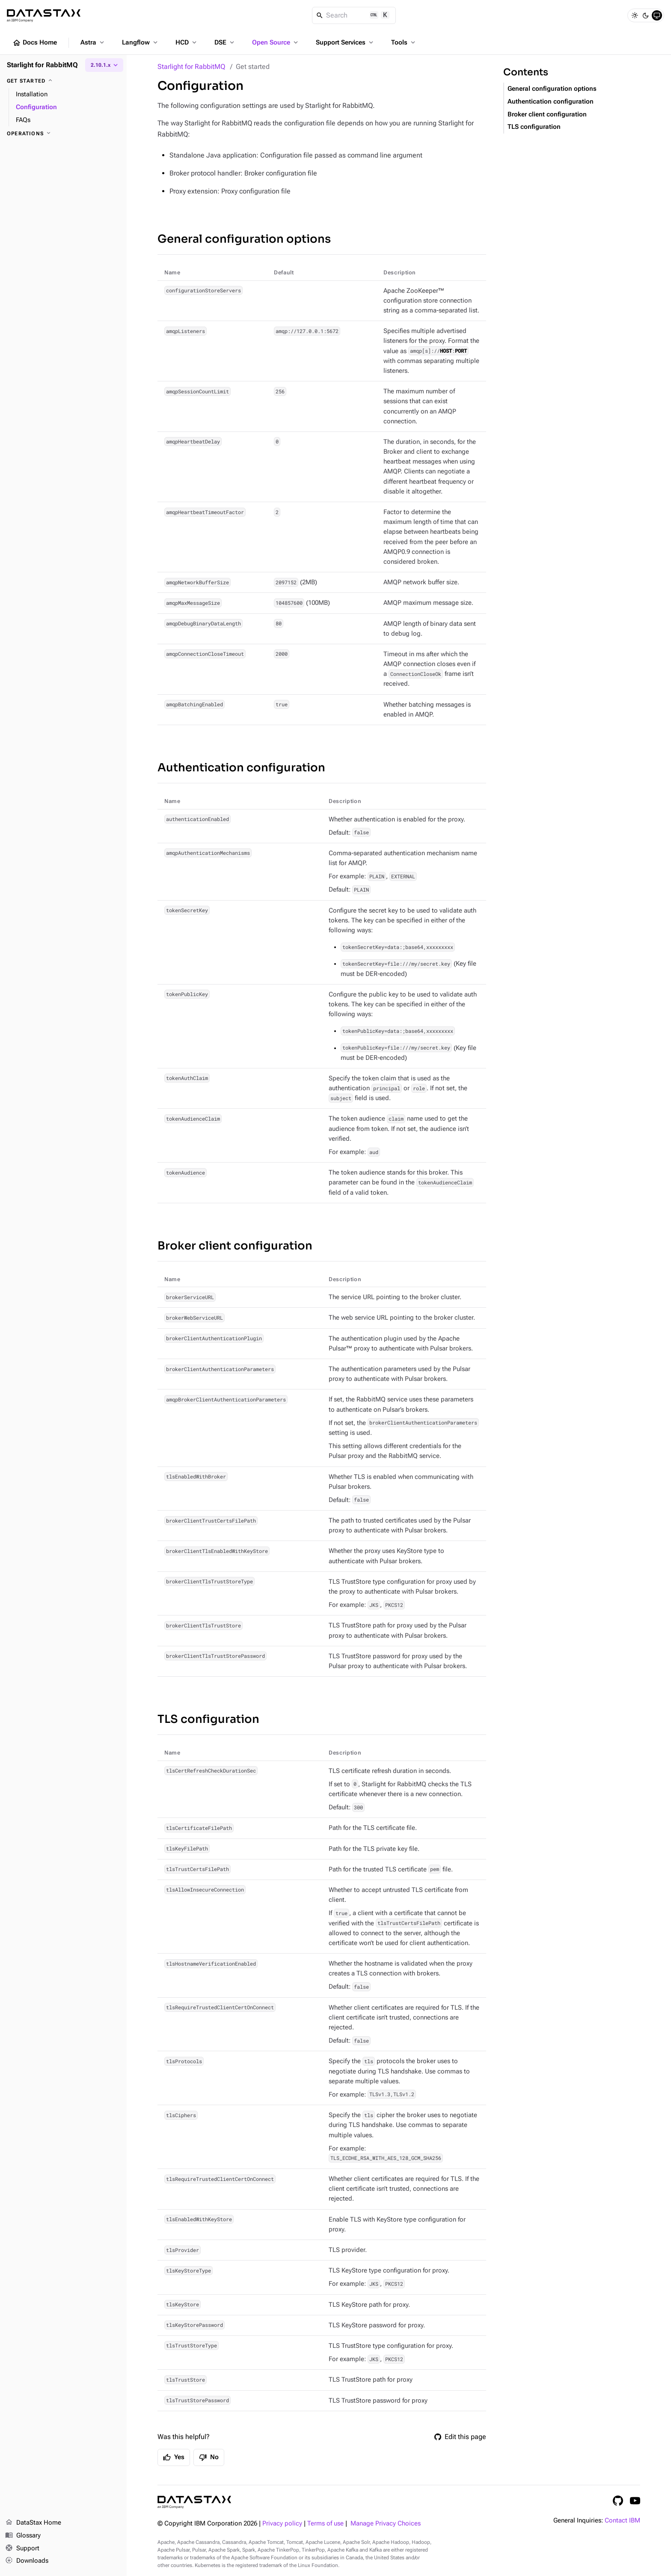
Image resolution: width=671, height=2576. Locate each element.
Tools (404, 42)
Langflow (140, 42)
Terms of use (325, 2523)
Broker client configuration (234, 1246)
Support (22, 2548)
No (209, 2457)
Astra (93, 42)
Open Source (276, 42)
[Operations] (63, 133)
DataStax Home (33, 2523)
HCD (186, 42)
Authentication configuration (241, 768)
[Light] (634, 15)
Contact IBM (622, 2520)
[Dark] (646, 15)
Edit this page (460, 2437)
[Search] (354, 15)
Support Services (345, 42)
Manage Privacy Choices (385, 2523)
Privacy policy (282, 2523)
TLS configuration (208, 1719)
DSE (225, 42)
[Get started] (63, 81)
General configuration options (244, 239)
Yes (173, 2457)
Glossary (23, 2535)
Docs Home (34, 43)
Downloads (26, 2561)
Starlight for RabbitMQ (191, 66)
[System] (657, 15)
